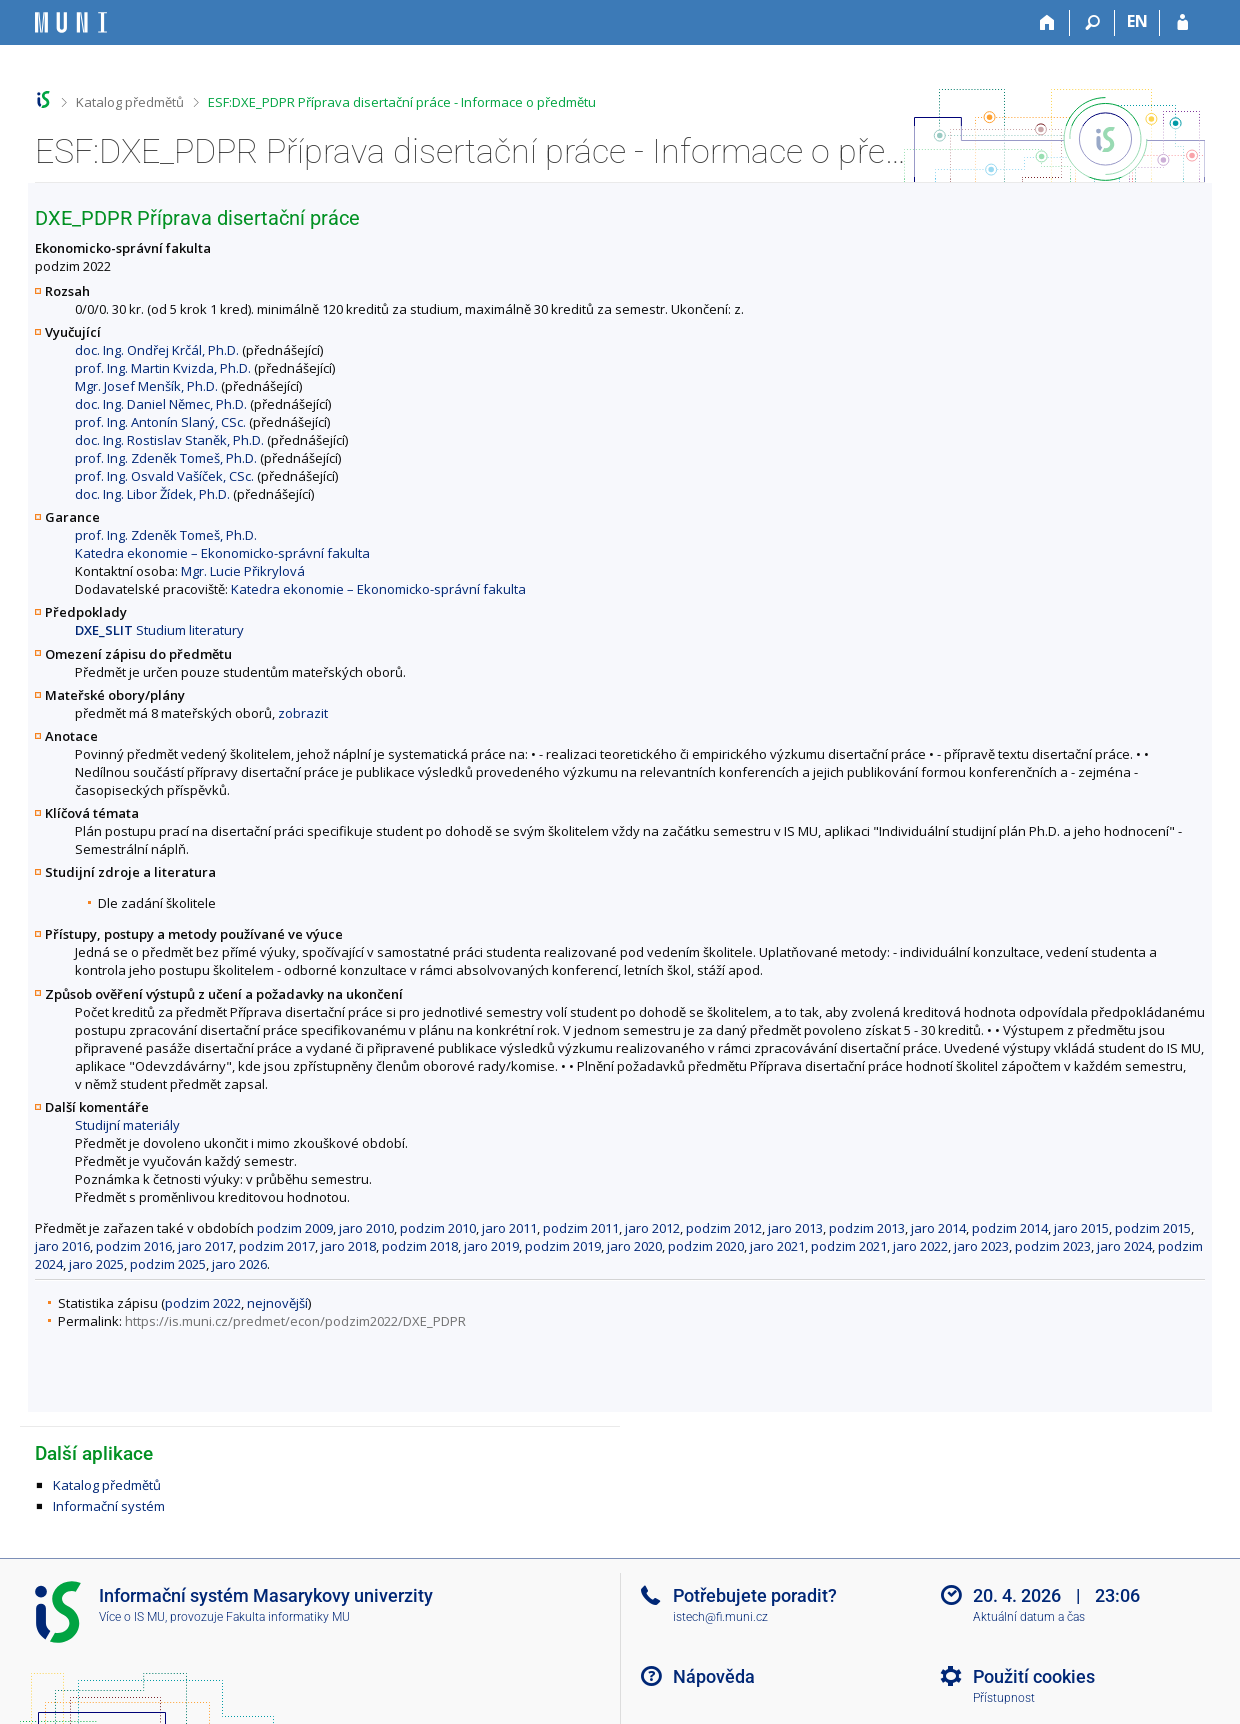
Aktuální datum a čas (1029, 1617)
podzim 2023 (1053, 1246)
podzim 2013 (867, 1228)
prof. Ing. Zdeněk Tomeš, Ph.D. (166, 458)
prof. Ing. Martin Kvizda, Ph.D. (163, 368)
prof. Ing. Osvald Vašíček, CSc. (164, 476)
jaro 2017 (205, 1246)
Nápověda (714, 1676)
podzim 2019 (563, 1246)
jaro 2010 (366, 1228)
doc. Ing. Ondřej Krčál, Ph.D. (157, 350)
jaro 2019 (491, 1246)
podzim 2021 (849, 1246)
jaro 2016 (62, 1246)
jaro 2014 (938, 1228)
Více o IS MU (132, 1617)
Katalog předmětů (130, 102)
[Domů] (1047, 23)
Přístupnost (1004, 1698)
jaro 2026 (239, 1264)
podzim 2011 (581, 1228)
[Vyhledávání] (1092, 23)
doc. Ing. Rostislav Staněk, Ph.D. (169, 440)
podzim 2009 (295, 1228)
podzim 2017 (277, 1246)
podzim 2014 (1010, 1228)
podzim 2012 (724, 1228)
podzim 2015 (1153, 1228)
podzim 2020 (706, 1246)
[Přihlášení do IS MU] (1182, 23)
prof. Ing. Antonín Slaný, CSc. (160, 422)
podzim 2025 (168, 1264)
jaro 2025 (96, 1264)
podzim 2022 (203, 1303)
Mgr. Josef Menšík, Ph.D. (146, 386)
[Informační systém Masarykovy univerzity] (71, 22)
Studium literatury (159, 630)
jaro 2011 (509, 1228)
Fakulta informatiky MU (288, 1617)
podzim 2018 (420, 1246)
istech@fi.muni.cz (720, 1617)
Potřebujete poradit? (755, 1595)
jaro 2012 (652, 1228)
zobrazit (303, 713)
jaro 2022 (920, 1246)
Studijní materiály (127, 1125)
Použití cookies (1034, 1676)
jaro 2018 (348, 1246)
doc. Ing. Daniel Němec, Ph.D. (161, 404)
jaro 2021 (777, 1246)
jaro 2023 (981, 1246)
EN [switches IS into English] (1137, 21)
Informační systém (109, 1506)
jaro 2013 (795, 1228)
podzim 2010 (438, 1228)
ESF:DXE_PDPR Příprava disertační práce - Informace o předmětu (402, 102)
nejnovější (277, 1303)
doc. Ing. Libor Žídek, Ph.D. (152, 494)
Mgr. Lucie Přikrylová (243, 571)
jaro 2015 (1081, 1228)
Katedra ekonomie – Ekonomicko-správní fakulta (222, 553)
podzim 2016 (134, 1246)
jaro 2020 (634, 1246)
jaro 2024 (1124, 1246)
